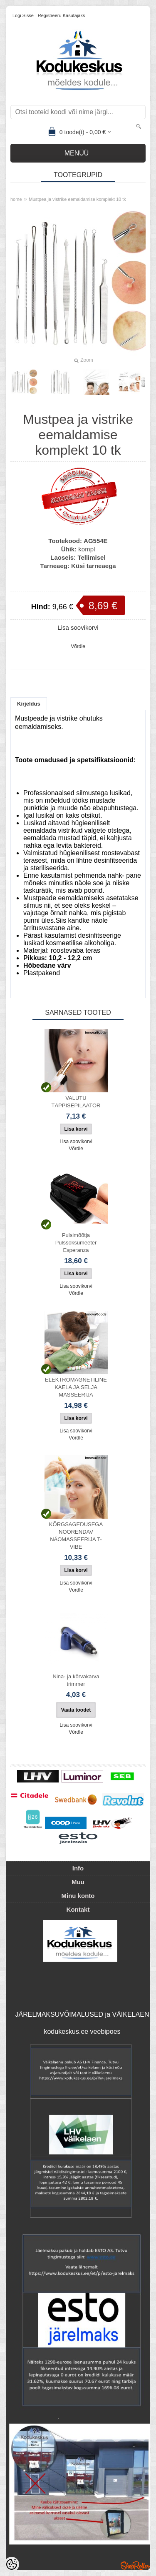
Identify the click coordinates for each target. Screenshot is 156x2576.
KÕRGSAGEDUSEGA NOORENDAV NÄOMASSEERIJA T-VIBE (76, 1535)
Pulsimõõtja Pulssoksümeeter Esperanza (76, 1242)
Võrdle (78, 646)
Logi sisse (23, 15)
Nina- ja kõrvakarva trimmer (76, 1680)
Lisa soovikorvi (77, 627)
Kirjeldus (28, 704)
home (16, 199)
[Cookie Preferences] (11, 2564)
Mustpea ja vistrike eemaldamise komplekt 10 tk (77, 199)
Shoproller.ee (135, 2565)
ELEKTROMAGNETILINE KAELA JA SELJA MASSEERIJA (76, 1387)
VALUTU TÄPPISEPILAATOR (75, 1102)
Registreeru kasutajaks (61, 15)
